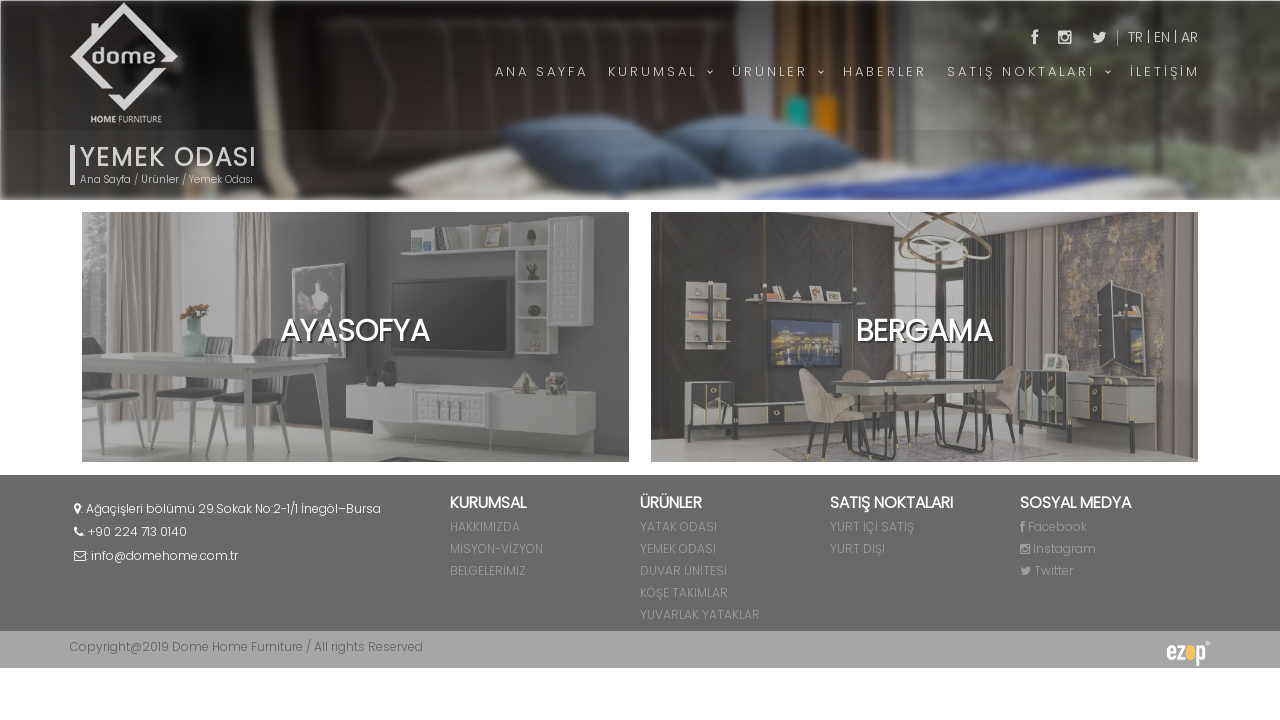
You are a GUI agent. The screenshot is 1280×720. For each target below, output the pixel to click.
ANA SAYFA (541, 71)
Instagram (1058, 548)
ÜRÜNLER (770, 71)
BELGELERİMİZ (488, 570)
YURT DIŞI (857, 548)
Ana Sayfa (105, 179)
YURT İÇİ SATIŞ (872, 526)
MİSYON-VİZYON (496, 548)
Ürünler (160, 179)
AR (1189, 37)
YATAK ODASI (678, 526)
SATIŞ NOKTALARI (1021, 71)
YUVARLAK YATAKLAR (700, 614)
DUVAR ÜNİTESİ (683, 570)
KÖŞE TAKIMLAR (684, 592)
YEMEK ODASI (678, 548)
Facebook (1053, 526)
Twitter (1046, 570)
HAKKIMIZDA (485, 526)
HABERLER (885, 71)
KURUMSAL (652, 71)
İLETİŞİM (1165, 71)
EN (1162, 37)
